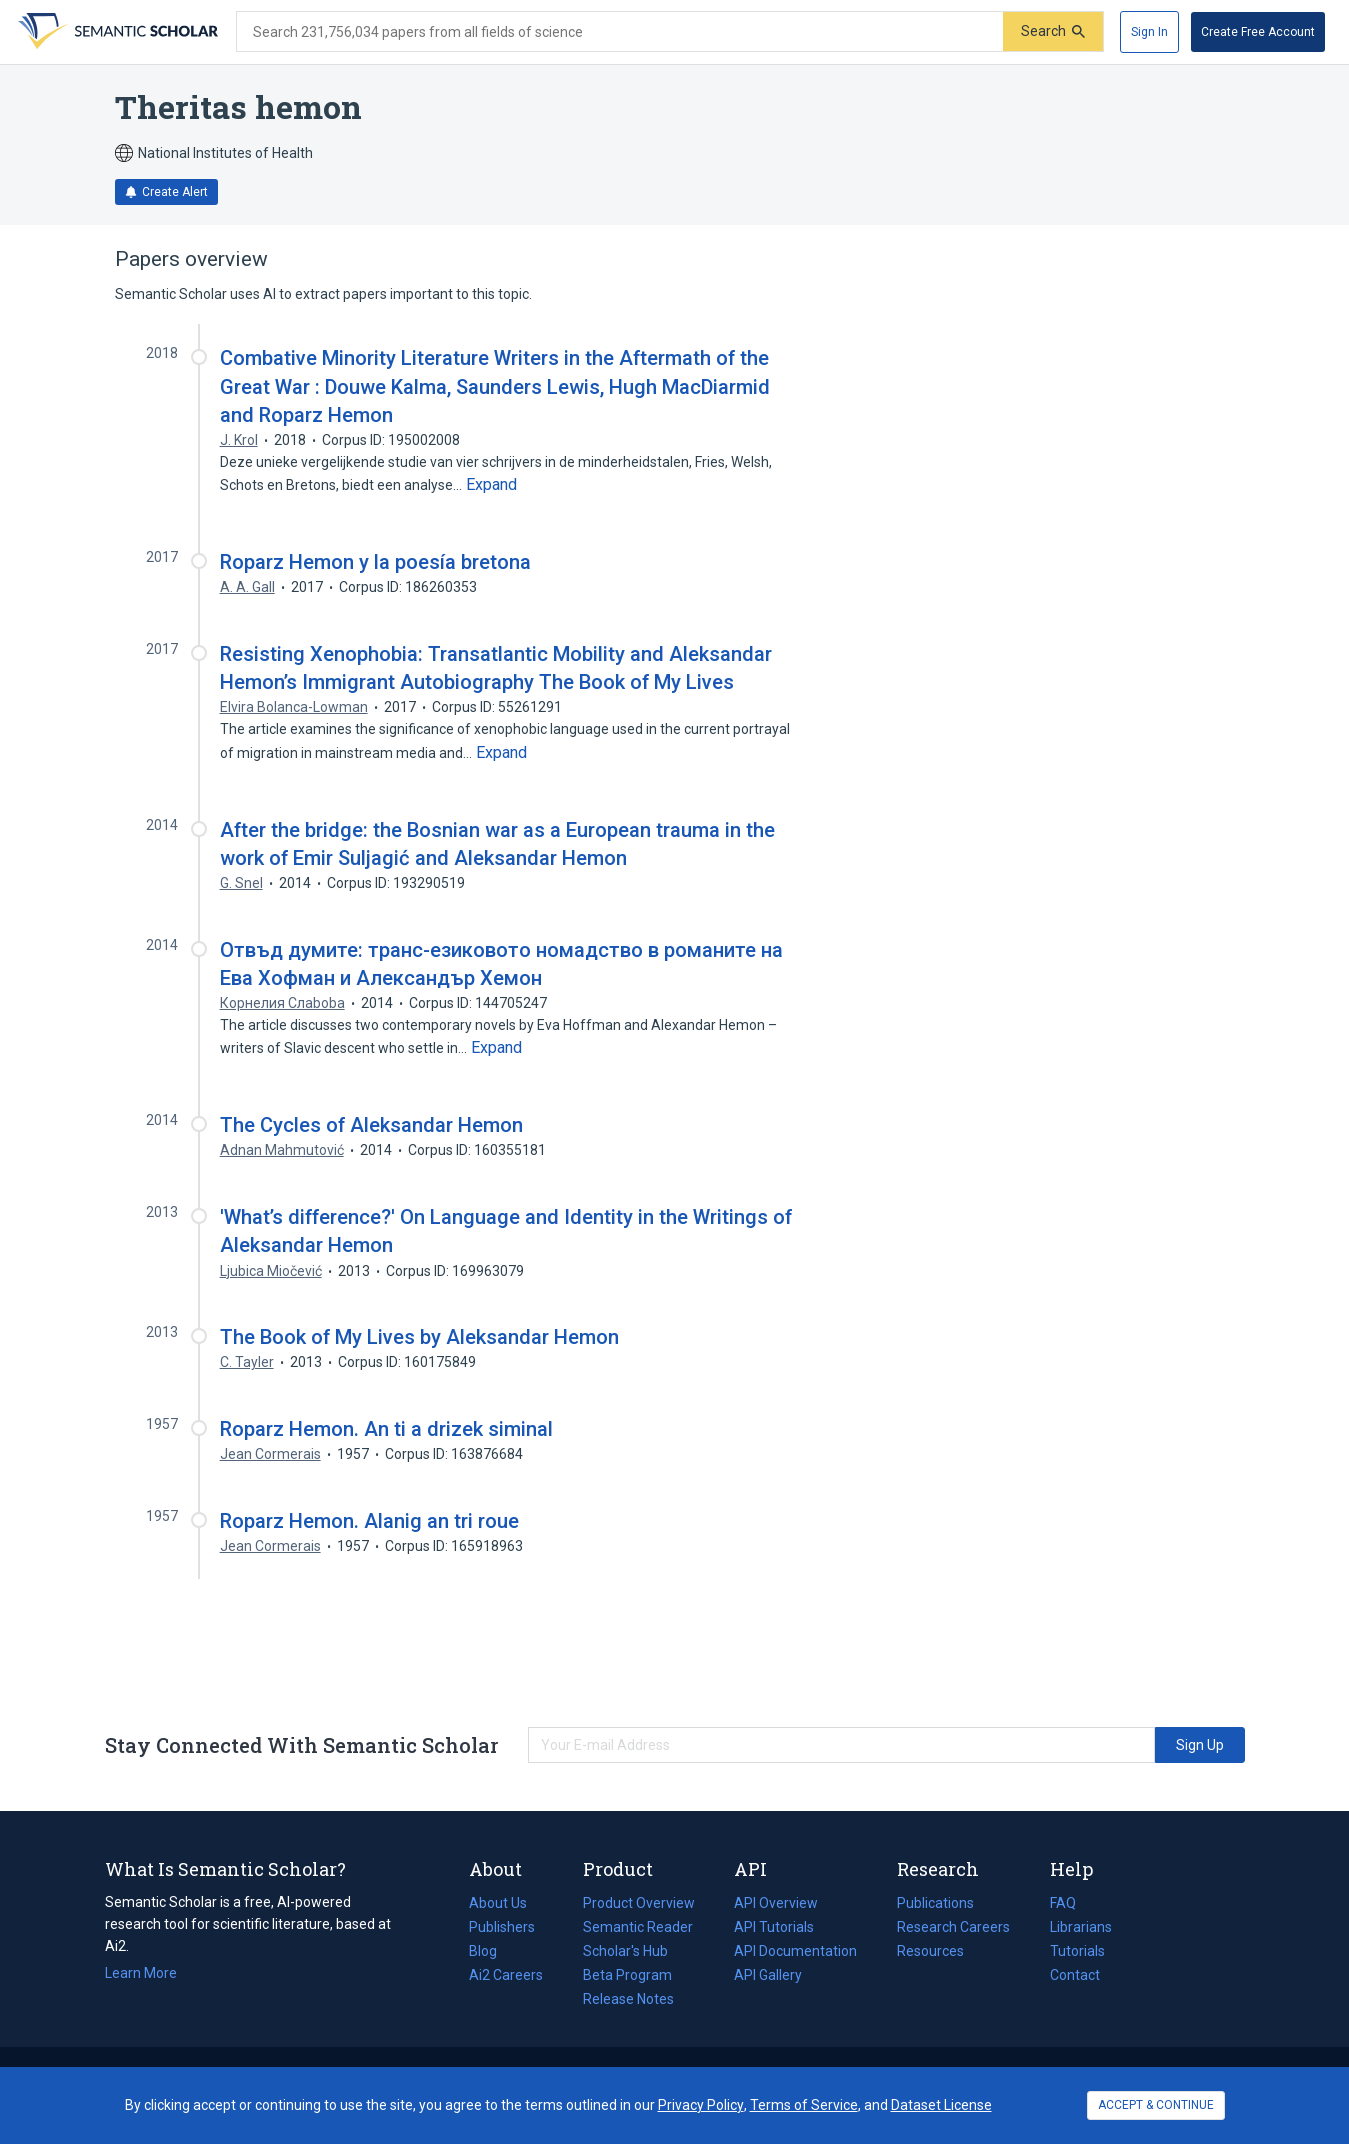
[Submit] (1053, 31)
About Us (498, 1903)
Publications (935, 1903)
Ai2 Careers (506, 1975)
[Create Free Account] (1258, 32)
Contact (1075, 1975)
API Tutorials (774, 1927)
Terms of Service (804, 2105)
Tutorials (1077, 1951)
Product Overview (639, 1903)
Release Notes (628, 1999)
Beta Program (627, 1975)
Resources (930, 1951)
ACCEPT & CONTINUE (1156, 2105)
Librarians (1081, 1927)
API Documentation (795, 1951)
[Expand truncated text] (491, 485)
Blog (491, 1951)
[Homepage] (116, 32)
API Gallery (768, 1975)
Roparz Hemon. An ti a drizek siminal (386, 1429)
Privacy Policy (701, 2105)
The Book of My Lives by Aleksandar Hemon (419, 1337)
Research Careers (953, 1927)
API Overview (776, 1903)
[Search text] (620, 32)
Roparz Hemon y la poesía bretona (375, 562)
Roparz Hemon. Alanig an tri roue (369, 1521)
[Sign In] (1149, 32)
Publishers (502, 1927)
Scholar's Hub (625, 1951)
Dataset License (941, 2105)
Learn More (141, 1973)
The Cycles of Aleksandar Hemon (371, 1125)
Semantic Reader (638, 1927)
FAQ (1063, 1903)
